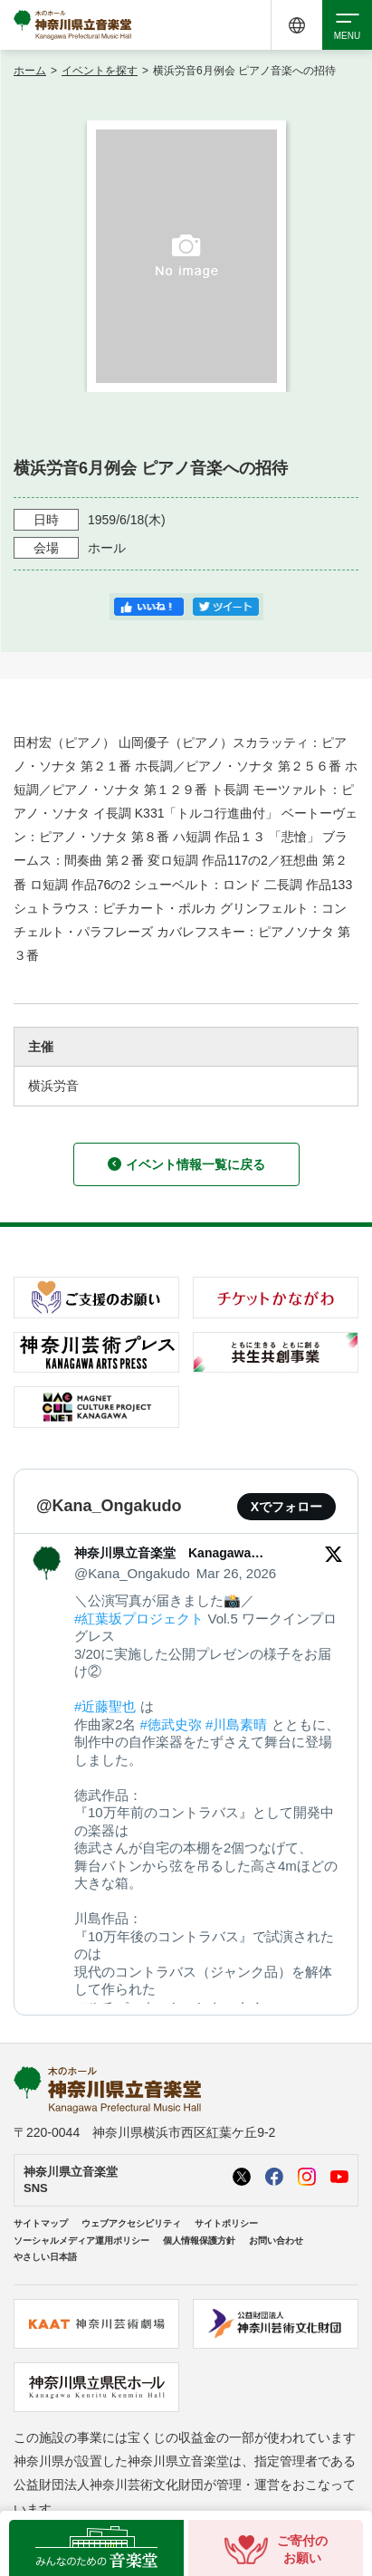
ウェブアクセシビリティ (131, 2223)
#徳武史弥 (171, 1724)
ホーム (30, 70)
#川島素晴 (236, 1724)
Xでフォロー (286, 1506)
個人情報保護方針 (199, 2241)
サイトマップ (41, 2223)
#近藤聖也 (105, 1706)
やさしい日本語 (45, 2257)
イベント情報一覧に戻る (186, 1164)
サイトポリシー (226, 2223)
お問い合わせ (276, 2241)
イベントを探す (100, 70)
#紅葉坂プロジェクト (139, 1618)
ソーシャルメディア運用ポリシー (81, 2241)
